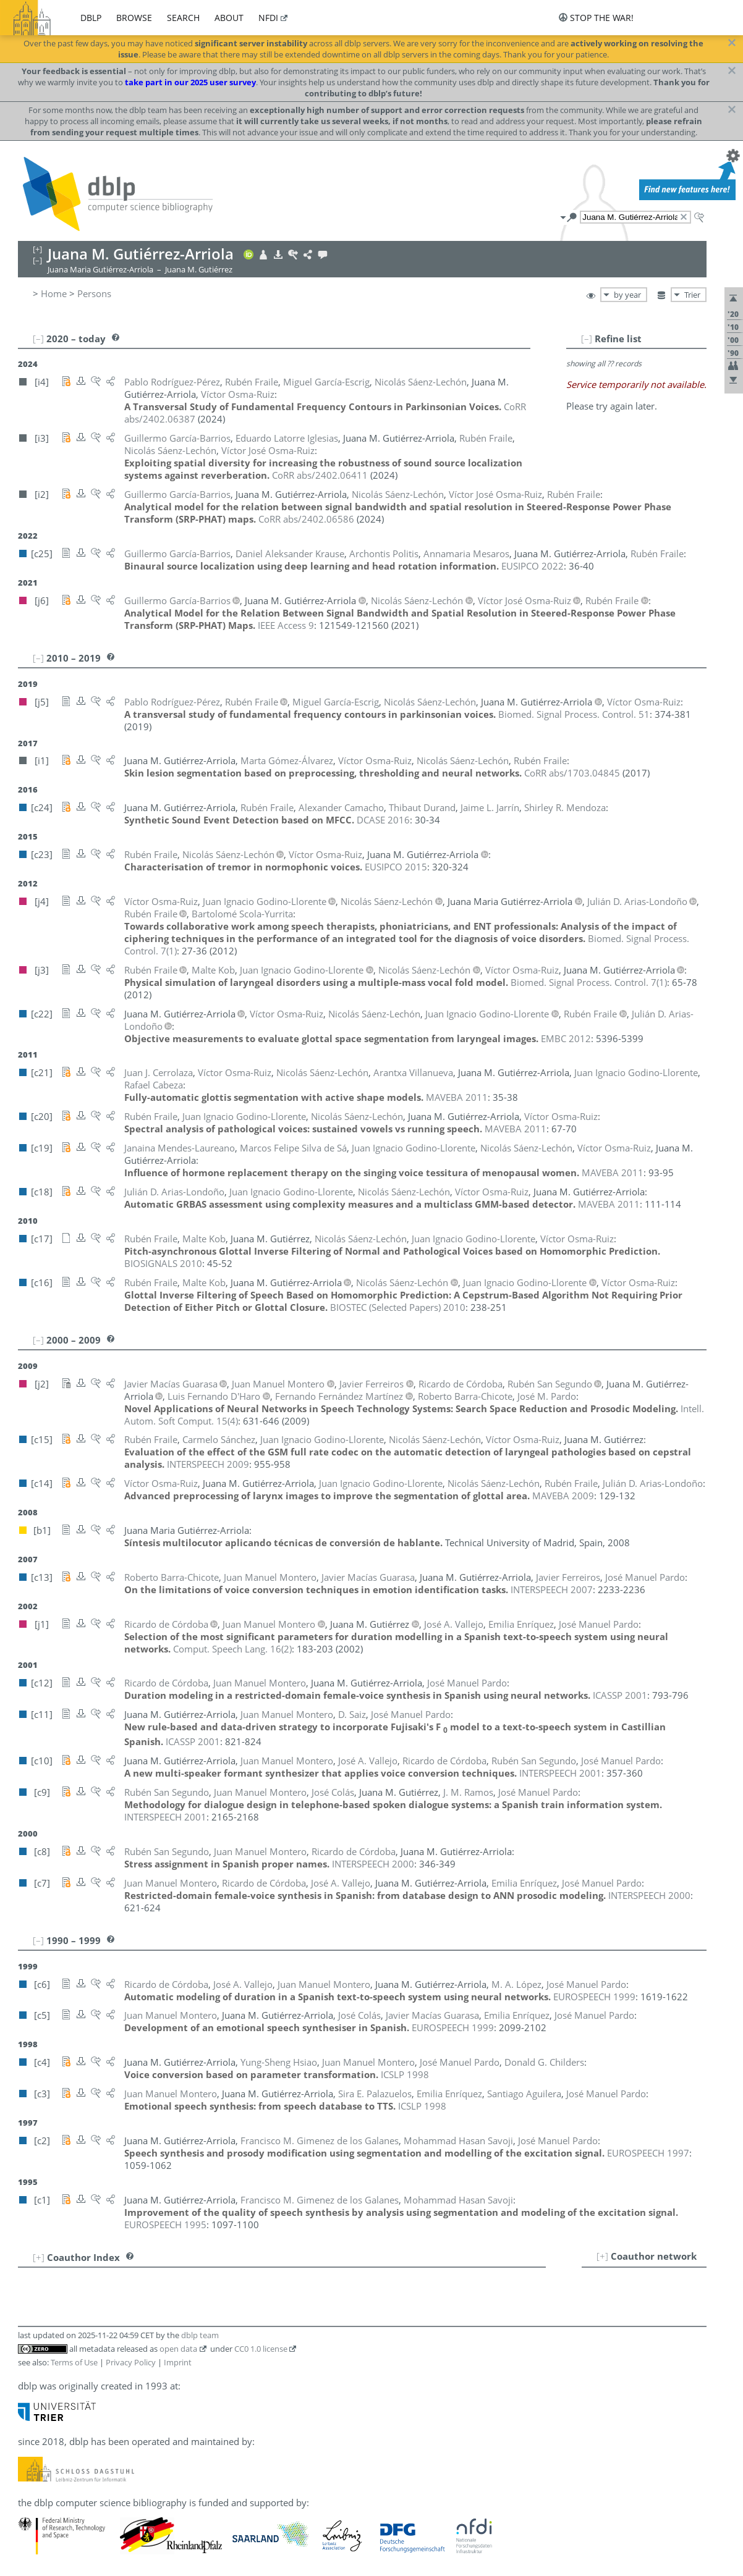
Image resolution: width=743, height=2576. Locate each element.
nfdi (268, 17)
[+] (602, 2256)
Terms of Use (74, 2362)
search (183, 17)
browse (134, 17)
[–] (586, 338)
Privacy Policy (131, 2362)
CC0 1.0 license (260, 2348)
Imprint (178, 2362)
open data (178, 2348)
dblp (90, 17)
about (229, 17)
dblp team (200, 2335)
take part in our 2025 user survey (190, 82)
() (589, 982)
